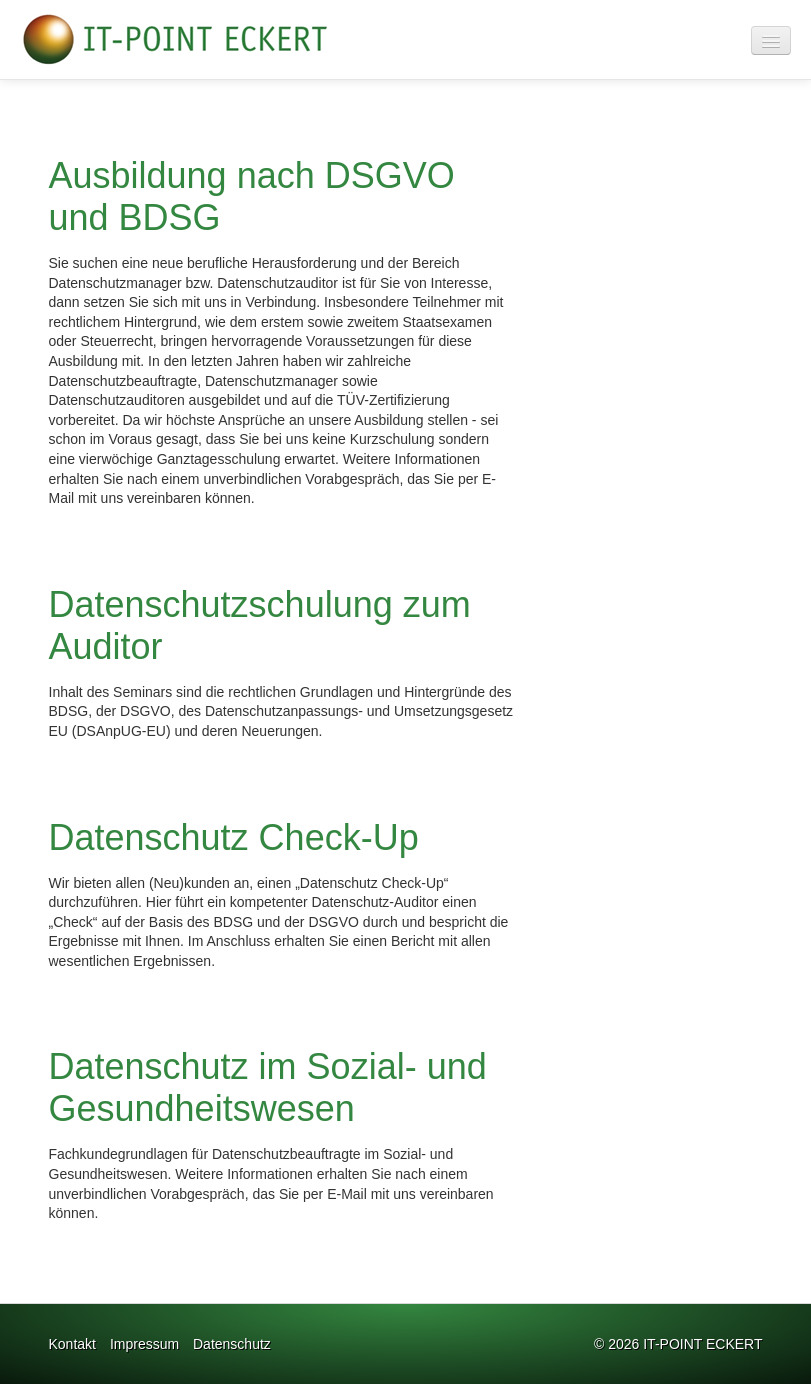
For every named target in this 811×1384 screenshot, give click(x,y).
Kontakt (72, 1344)
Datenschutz (232, 1344)
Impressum (144, 1344)
